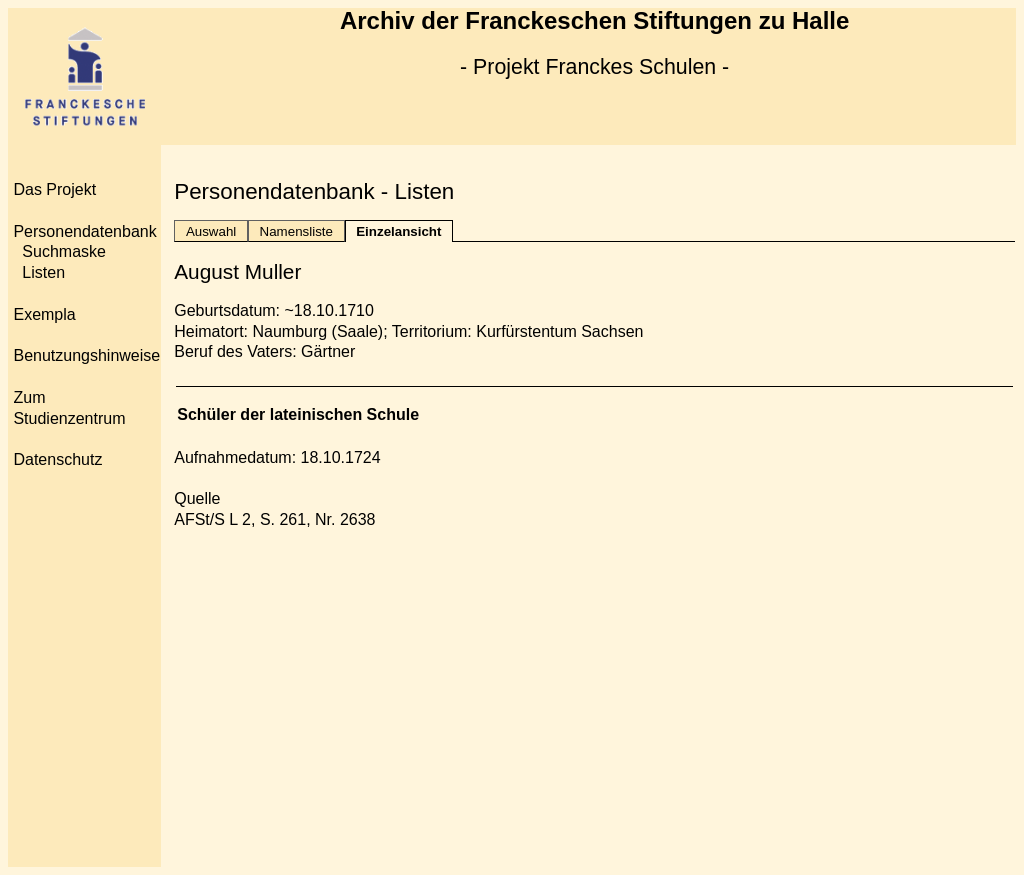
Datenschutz (57, 459)
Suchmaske (64, 251)
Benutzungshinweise (86, 355)
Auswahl (211, 231)
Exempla (44, 314)
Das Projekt (54, 189)
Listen (43, 272)
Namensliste (296, 231)
